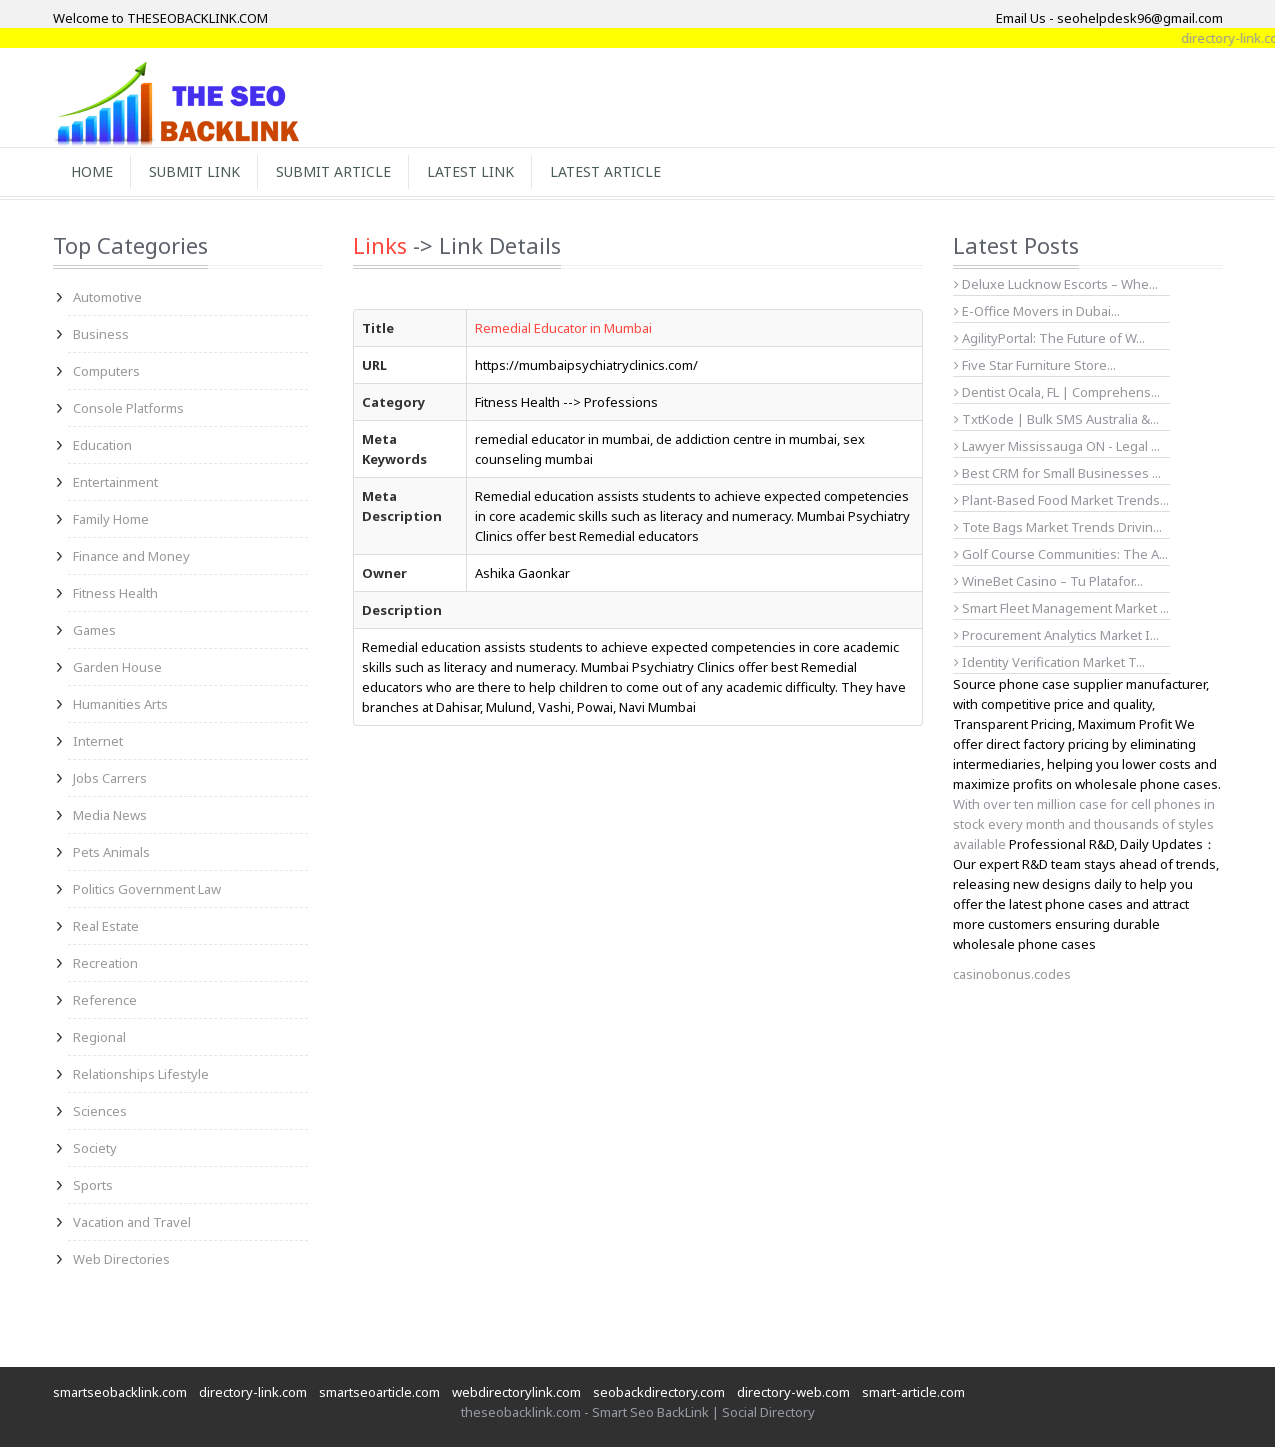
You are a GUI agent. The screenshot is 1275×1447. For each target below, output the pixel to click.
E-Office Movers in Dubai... (1037, 311)
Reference (105, 1000)
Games (94, 630)
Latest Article (605, 171)
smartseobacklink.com (120, 1392)
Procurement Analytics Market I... (1056, 635)
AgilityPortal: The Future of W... (1049, 338)
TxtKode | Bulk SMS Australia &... (1056, 419)
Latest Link (470, 171)
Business (101, 334)
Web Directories (121, 1259)
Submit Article (333, 171)
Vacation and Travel (132, 1222)
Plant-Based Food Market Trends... (1061, 500)
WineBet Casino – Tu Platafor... (1048, 581)
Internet (98, 741)
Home (92, 171)
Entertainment (115, 482)
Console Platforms (128, 408)
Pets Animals (111, 852)
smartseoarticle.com (379, 1392)
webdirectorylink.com (516, 1392)
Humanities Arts (120, 704)
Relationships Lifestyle (141, 1074)
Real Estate (106, 926)
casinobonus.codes (1012, 974)
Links (380, 245)
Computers (106, 371)
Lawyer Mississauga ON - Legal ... (1057, 446)
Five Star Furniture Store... (1035, 365)
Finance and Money (131, 556)
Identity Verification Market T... (1049, 662)
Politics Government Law (147, 889)
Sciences (100, 1111)
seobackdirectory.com (659, 1392)
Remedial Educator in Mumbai (563, 328)
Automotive (107, 297)
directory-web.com (793, 1392)
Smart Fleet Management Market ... (1061, 608)
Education (102, 445)
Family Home (111, 519)
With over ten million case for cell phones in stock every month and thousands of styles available (1084, 824)
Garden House (117, 667)
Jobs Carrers (110, 778)
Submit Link (194, 171)
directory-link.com (253, 1392)
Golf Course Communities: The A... (1061, 554)
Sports (93, 1185)
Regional (99, 1037)
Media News (110, 815)
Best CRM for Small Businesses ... (1057, 473)
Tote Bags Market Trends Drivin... (1058, 527)
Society (95, 1148)
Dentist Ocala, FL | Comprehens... (1057, 392)
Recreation (105, 963)
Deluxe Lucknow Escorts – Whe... (1056, 284)
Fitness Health (115, 593)
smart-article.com (913, 1392)
